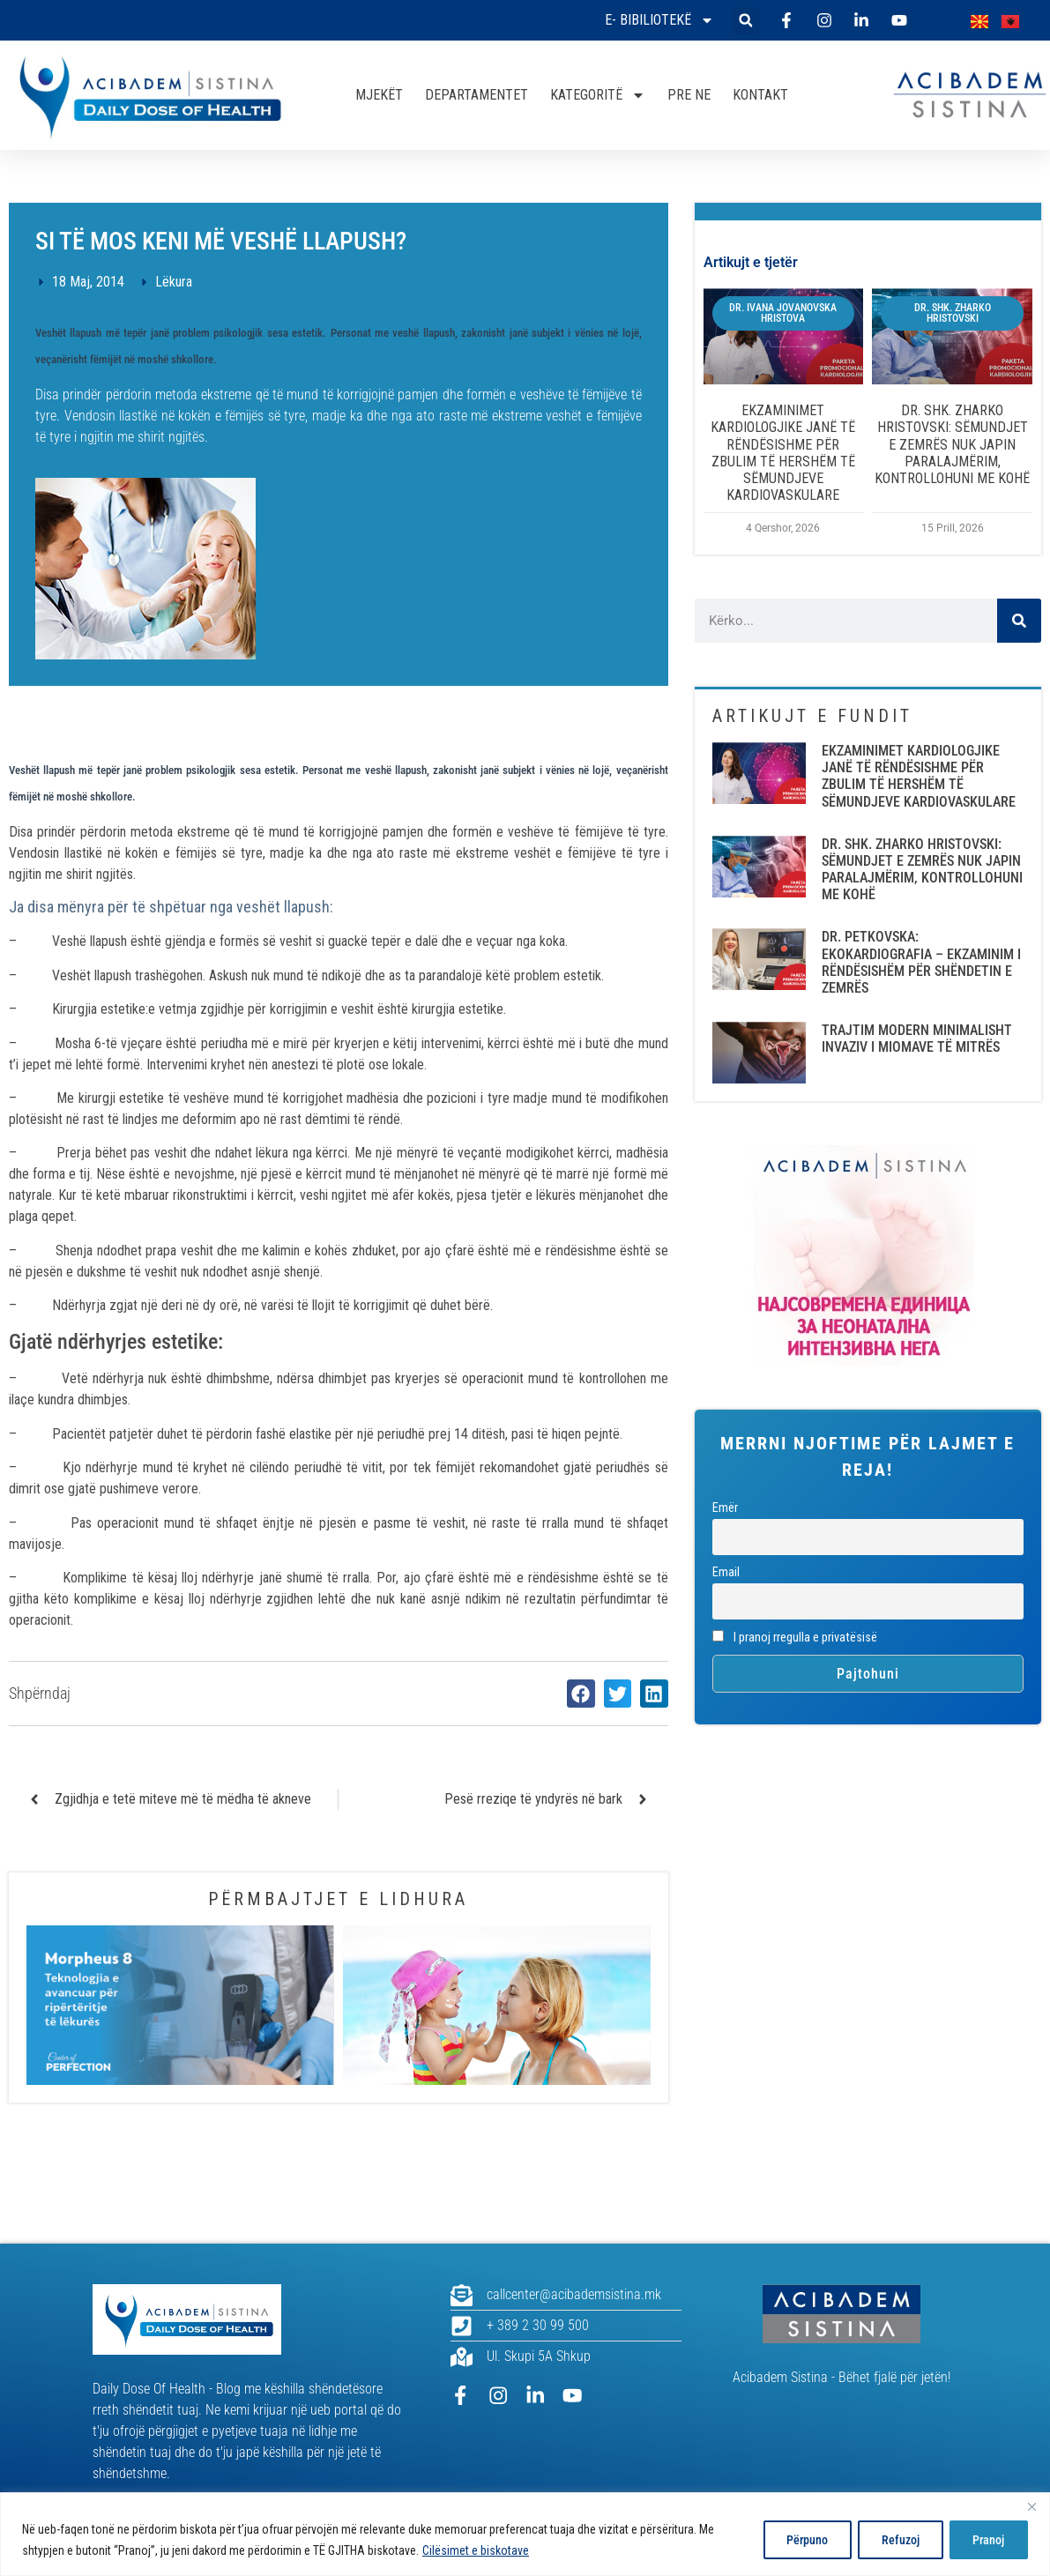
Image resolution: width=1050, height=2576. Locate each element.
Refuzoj (893, 2540)
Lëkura (173, 281)
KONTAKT (760, 94)
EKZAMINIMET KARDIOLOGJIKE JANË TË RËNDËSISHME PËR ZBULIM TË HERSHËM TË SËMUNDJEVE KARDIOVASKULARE (783, 452)
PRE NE (689, 94)
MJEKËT (379, 94)
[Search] (1019, 621)
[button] (745, 20)
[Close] (1031, 2507)
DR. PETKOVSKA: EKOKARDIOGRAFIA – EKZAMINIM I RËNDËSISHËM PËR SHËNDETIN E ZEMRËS (921, 962)
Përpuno (795, 2540)
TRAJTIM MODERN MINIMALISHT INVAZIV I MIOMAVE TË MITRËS (917, 1038)
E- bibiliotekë (659, 20)
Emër (725, 1507)
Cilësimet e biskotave (475, 2550)
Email (726, 1572)
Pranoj (986, 2540)
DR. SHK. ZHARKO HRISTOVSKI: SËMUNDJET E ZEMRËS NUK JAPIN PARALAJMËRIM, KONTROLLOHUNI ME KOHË (952, 444)
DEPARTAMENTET (476, 94)
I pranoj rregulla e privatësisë (794, 1637)
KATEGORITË (597, 95)
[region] (525, 2534)
